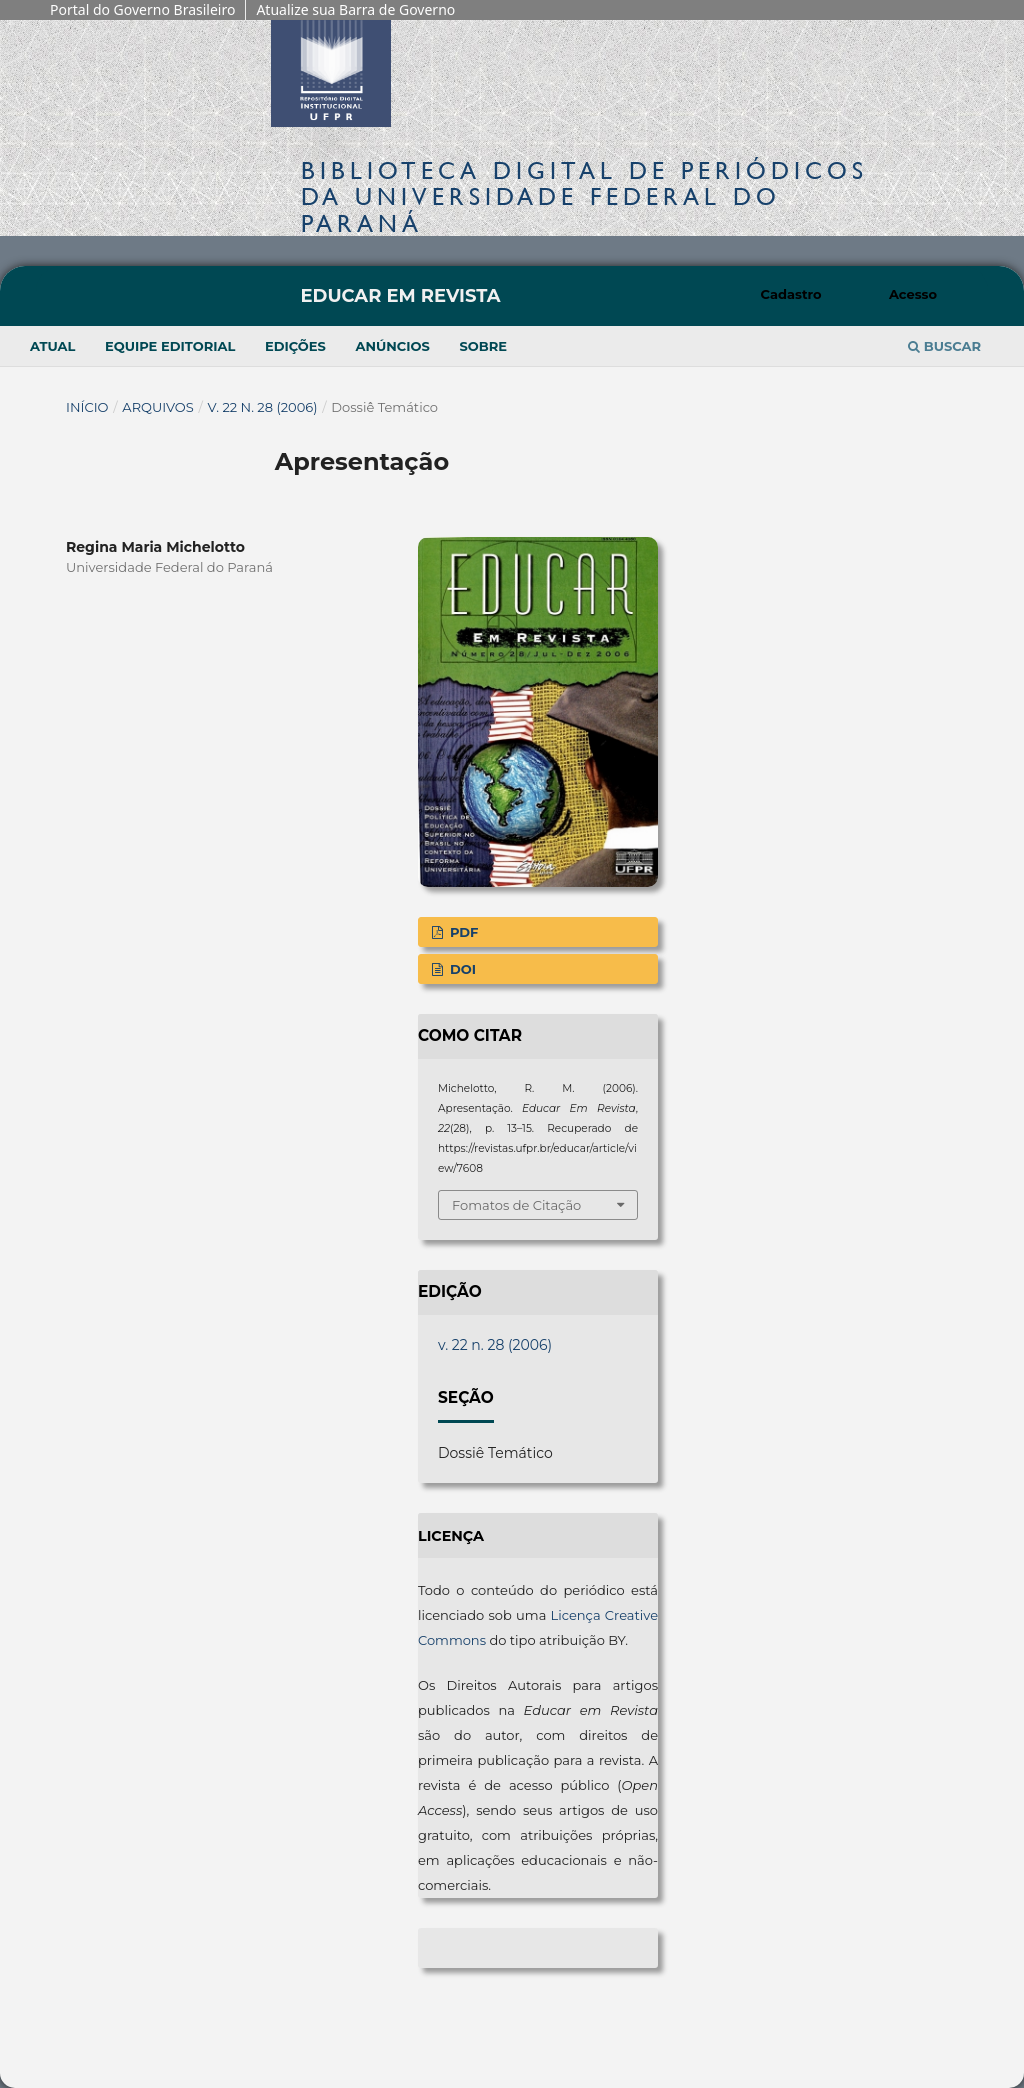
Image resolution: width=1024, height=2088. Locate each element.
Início (87, 407)
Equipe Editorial (170, 346)
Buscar (944, 346)
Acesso (913, 294)
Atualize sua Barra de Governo (355, 9)
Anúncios (392, 346)
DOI (461, 969)
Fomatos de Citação (516, 1205)
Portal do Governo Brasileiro (142, 9)
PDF (462, 932)
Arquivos (157, 407)
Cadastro (791, 294)
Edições (295, 346)
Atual (52, 346)
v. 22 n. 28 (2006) (263, 407)
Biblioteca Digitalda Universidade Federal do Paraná (584, 196)
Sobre (483, 346)
